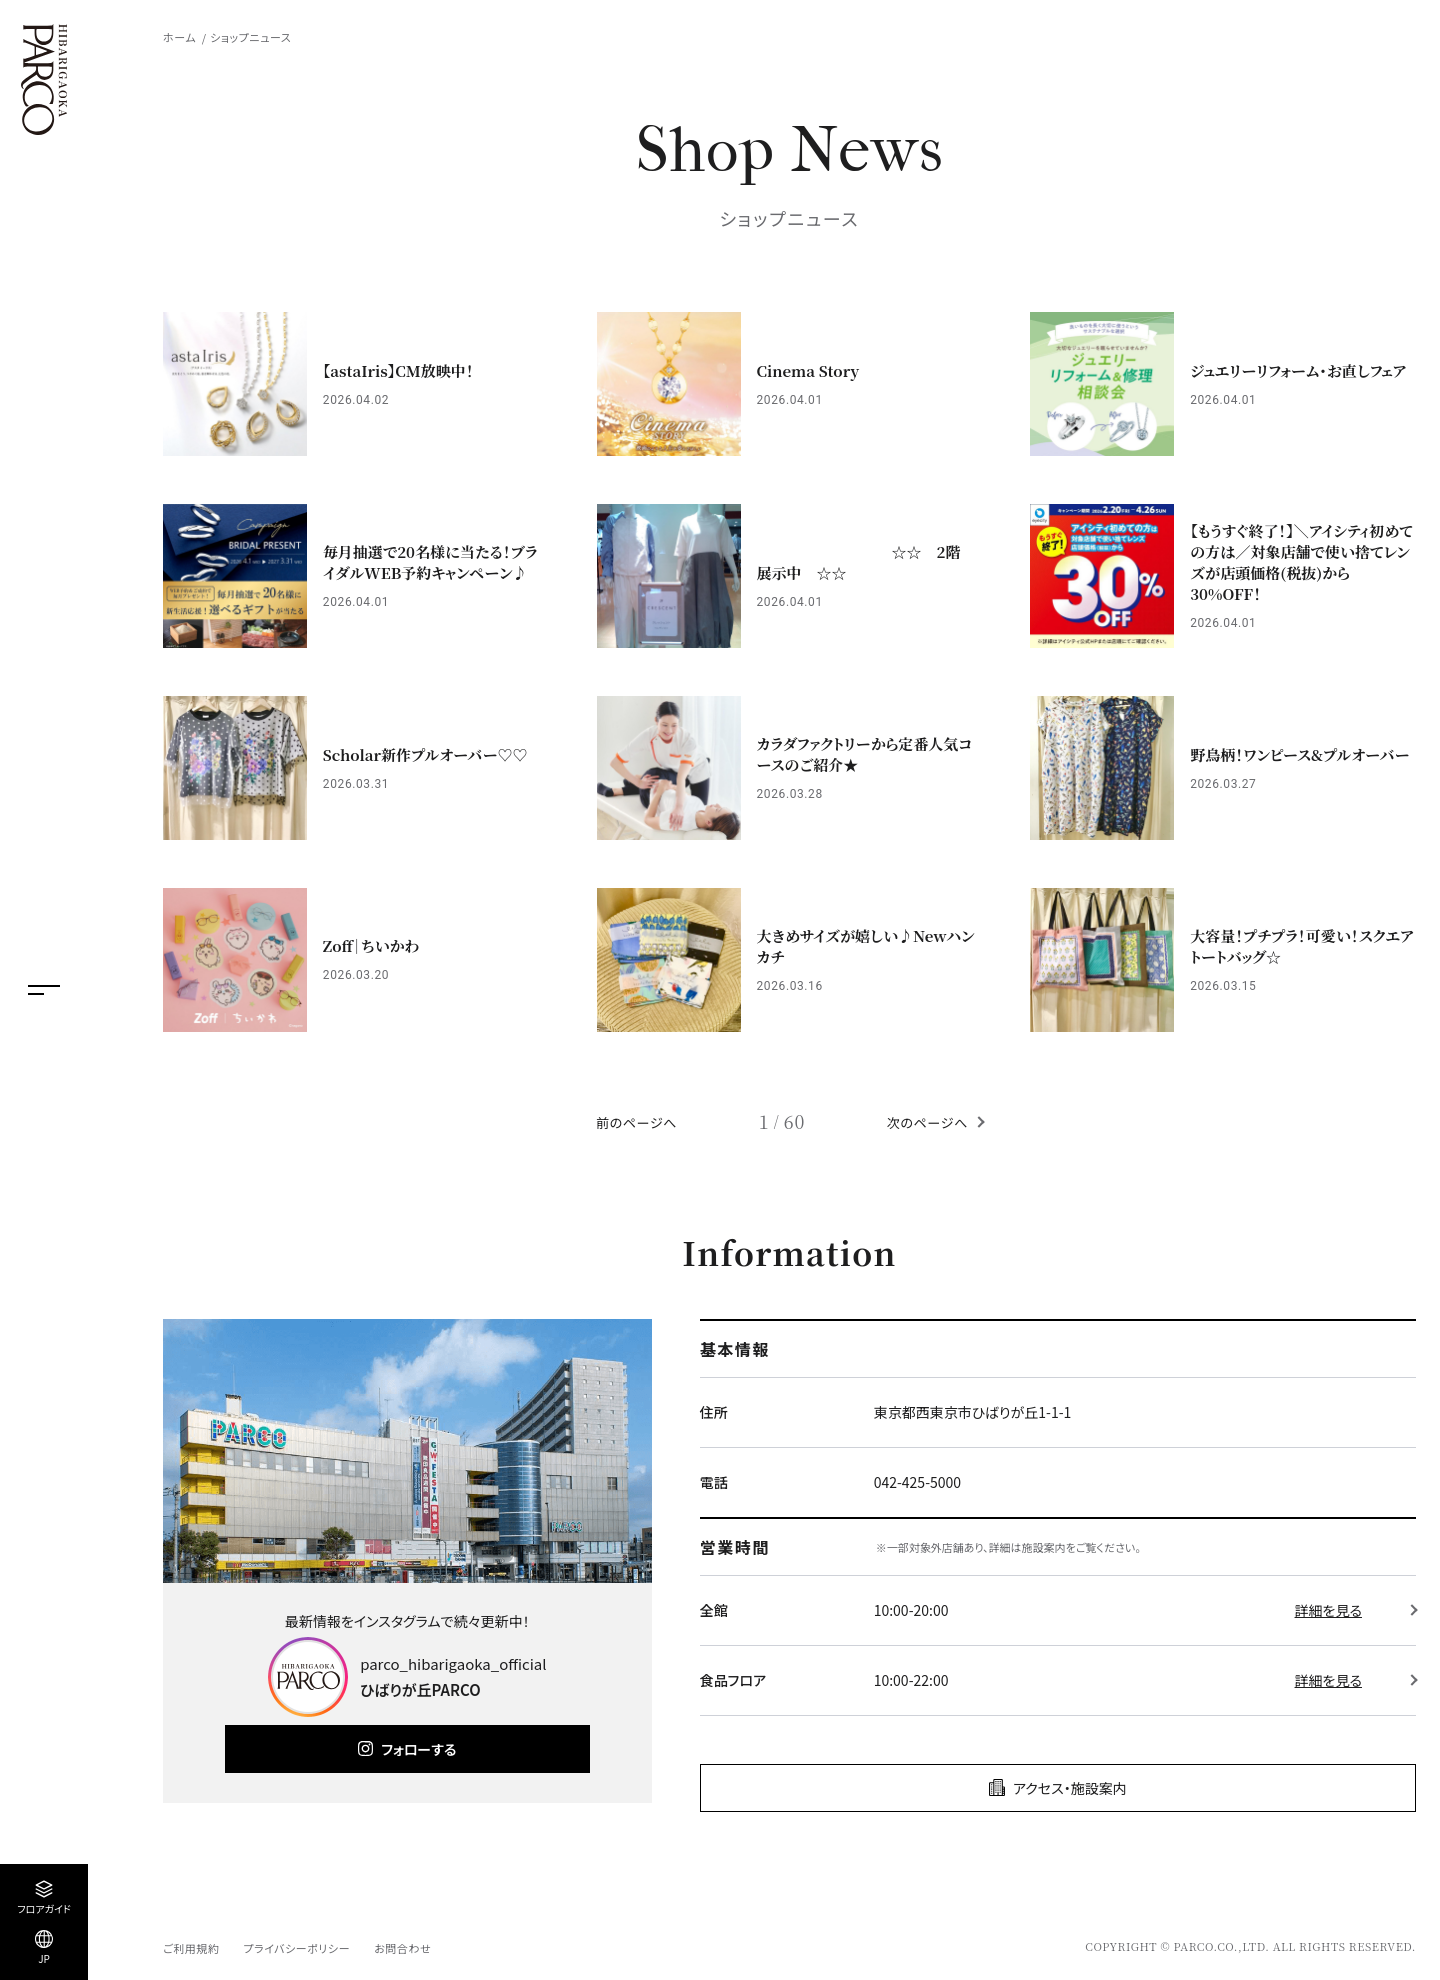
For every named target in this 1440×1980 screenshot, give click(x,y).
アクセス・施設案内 (1070, 1788)
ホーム (179, 37)
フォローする (418, 1749)
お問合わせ (402, 1948)
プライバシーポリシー (296, 1948)
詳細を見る (1328, 1610)
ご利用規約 (191, 1948)
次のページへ (927, 1122)
